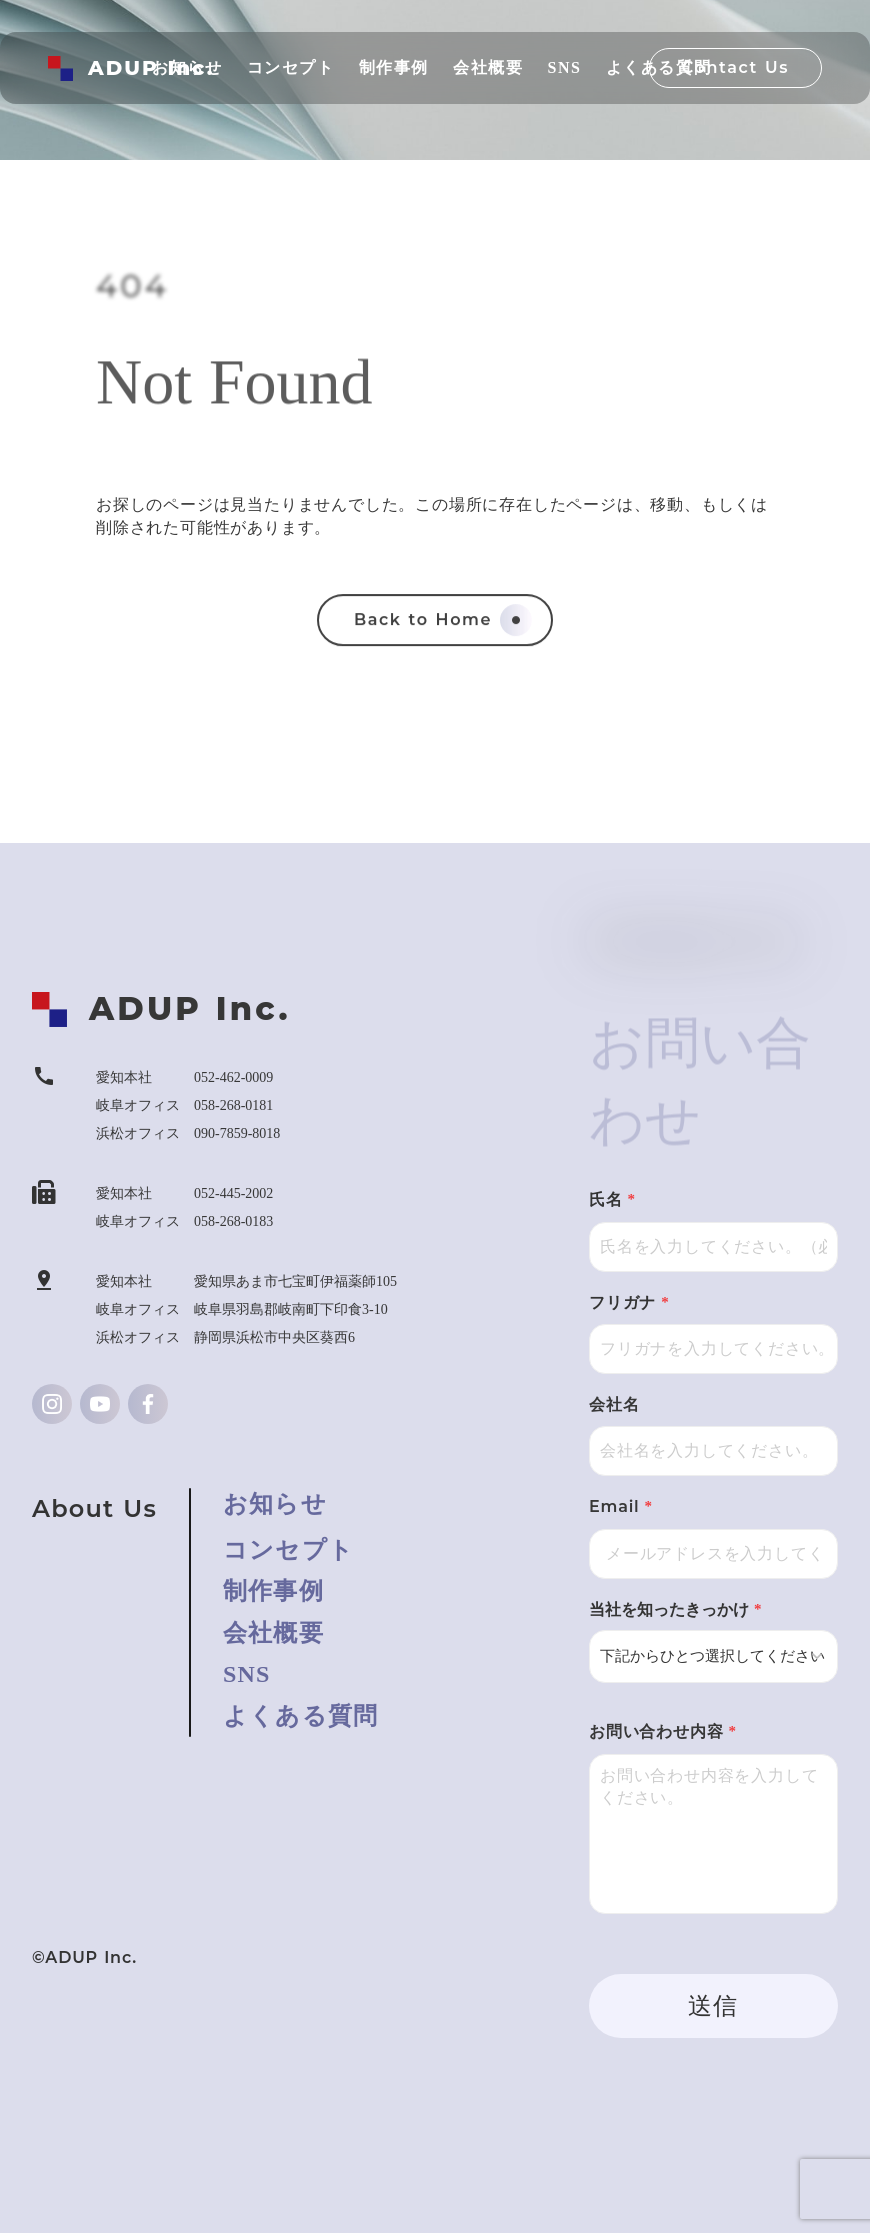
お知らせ (275, 1504)
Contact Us (735, 67)
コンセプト (288, 1550)
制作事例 (273, 1591)
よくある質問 (300, 1716)
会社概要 (273, 1633)
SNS (247, 1674)
